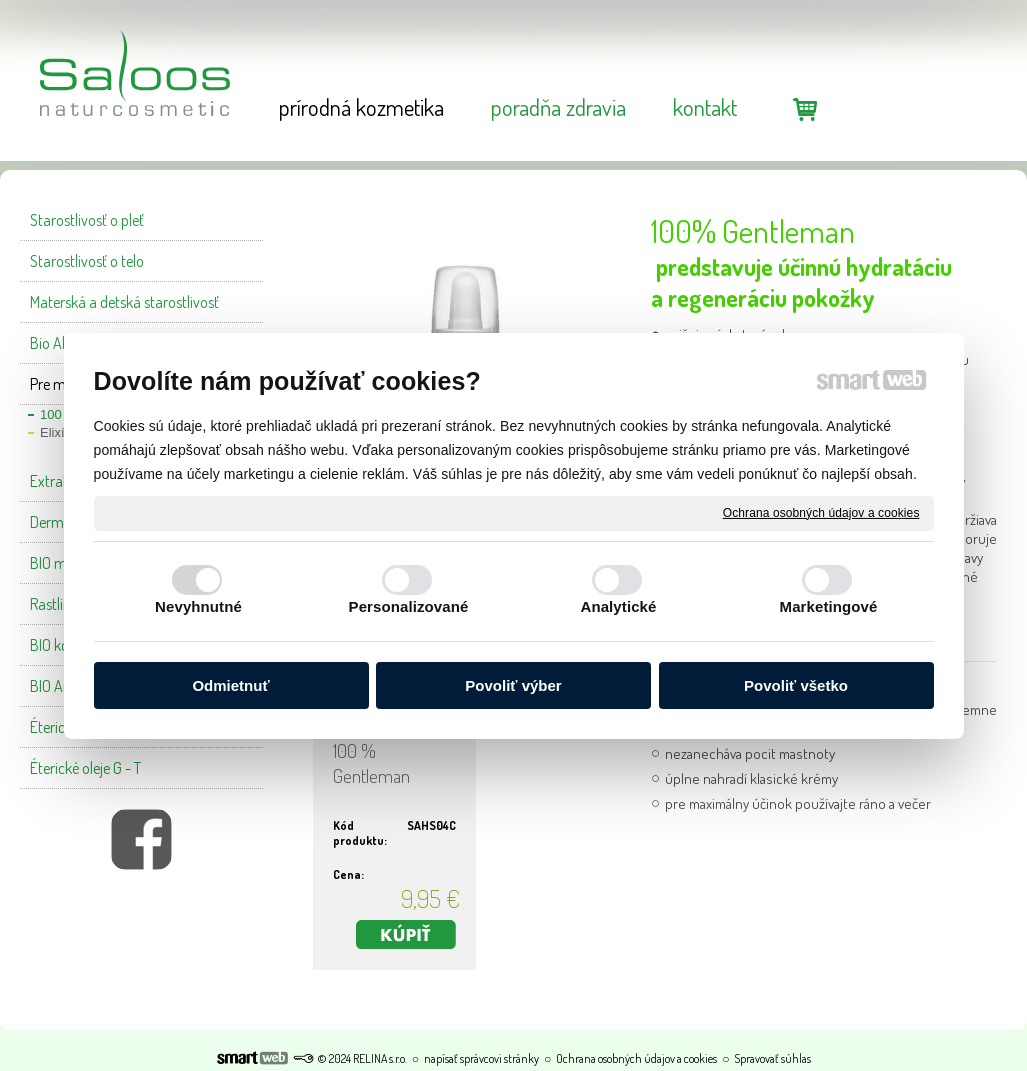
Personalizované (409, 606)
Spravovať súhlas (772, 1058)
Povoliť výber (513, 685)
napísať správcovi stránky (481, 1058)
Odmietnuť (230, 685)
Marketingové (829, 606)
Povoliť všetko (796, 685)
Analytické (618, 606)
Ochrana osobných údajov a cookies (821, 512)
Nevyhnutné (198, 606)
